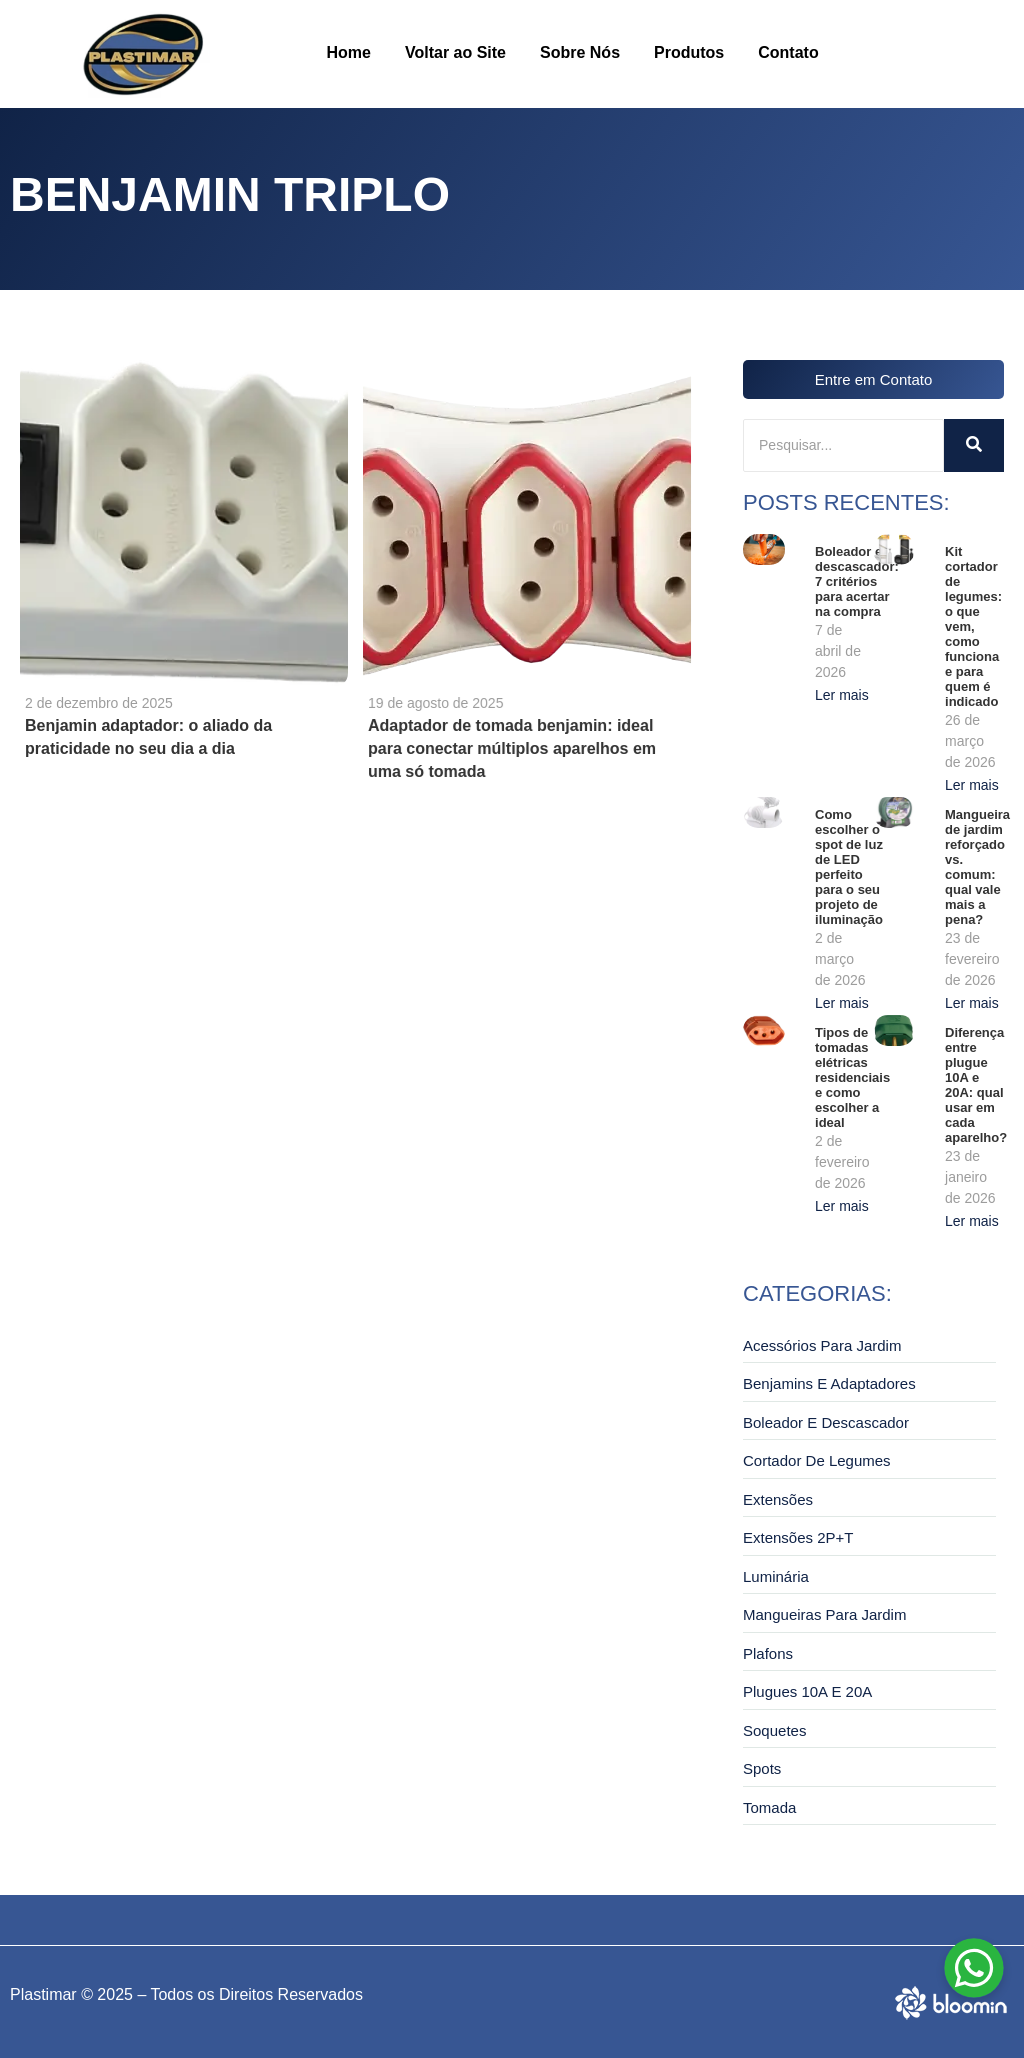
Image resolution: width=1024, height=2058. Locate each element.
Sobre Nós (580, 52)
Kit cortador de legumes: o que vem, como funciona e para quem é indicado (973, 626)
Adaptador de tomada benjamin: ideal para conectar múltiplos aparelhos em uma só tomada (512, 748)
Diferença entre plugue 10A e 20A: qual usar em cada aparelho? (976, 1085)
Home (349, 52)
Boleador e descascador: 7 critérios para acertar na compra (857, 581)
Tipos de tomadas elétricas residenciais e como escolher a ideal (852, 1077)
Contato (788, 52)
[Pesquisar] (843, 445)
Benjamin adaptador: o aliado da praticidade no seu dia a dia (148, 737)
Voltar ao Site (455, 52)
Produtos (689, 52)
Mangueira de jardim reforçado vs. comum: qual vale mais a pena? (977, 867)
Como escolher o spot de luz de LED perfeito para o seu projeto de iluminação (849, 867)
